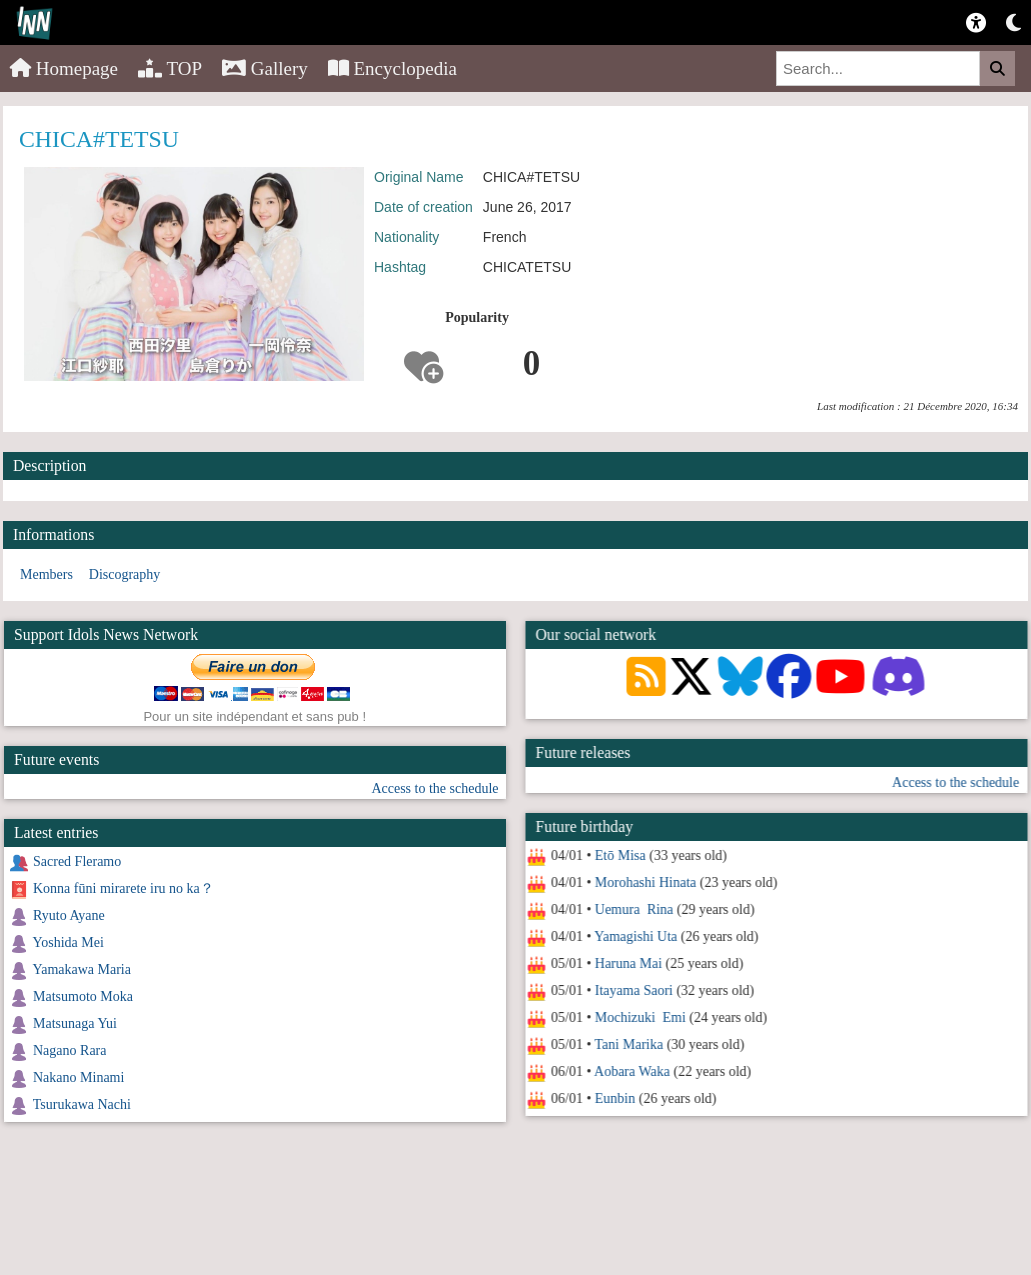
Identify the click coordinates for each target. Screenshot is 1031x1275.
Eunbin (614, 1098)
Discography (125, 574)
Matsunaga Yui (75, 1023)
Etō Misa (619, 855)
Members (46, 574)
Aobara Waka (631, 1071)
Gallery (265, 68)
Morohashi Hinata (644, 882)
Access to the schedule (955, 782)
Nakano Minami (78, 1077)
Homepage (64, 68)
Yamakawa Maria (81, 969)
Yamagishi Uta (635, 936)
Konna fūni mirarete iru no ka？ (123, 888)
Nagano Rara (69, 1050)
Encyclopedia (392, 68)
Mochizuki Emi (639, 1017)
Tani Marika (628, 1044)
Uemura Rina (633, 909)
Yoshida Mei (67, 942)
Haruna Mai (627, 963)
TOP (170, 68)
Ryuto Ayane (69, 915)
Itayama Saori (633, 990)
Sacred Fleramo (77, 861)
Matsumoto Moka (83, 996)
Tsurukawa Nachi (82, 1104)
